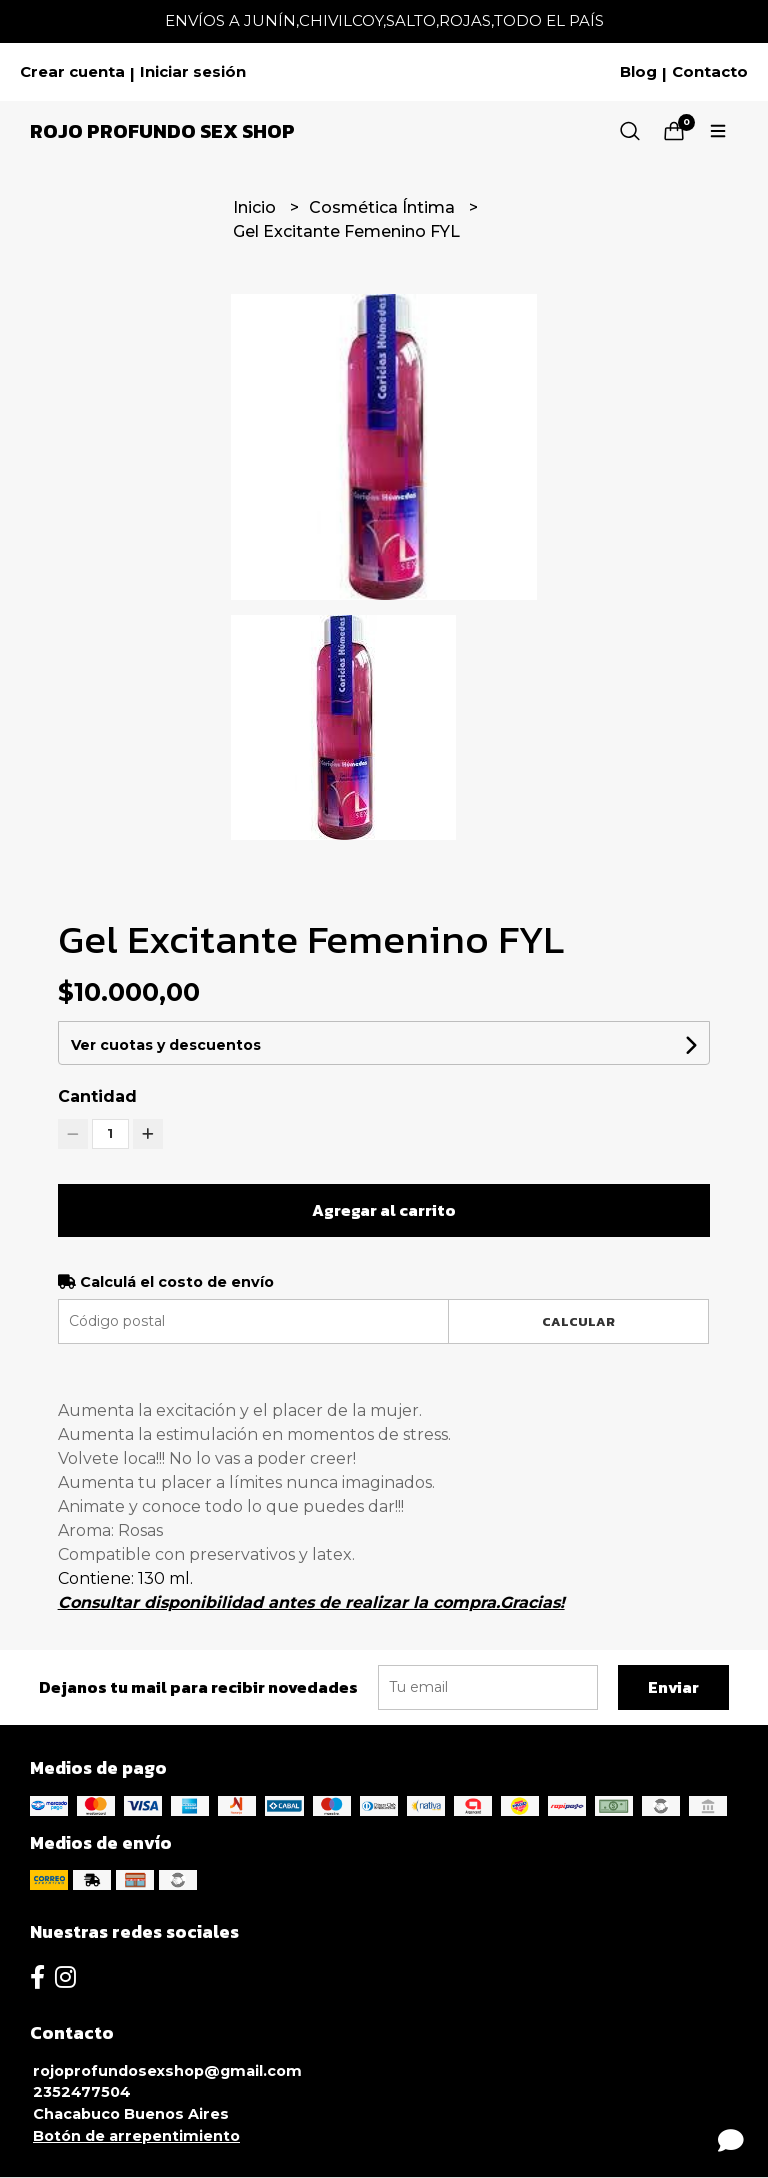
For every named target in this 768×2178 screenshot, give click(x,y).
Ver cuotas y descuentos (166, 1045)
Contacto (710, 72)
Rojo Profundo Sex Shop (162, 131)
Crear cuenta (72, 72)
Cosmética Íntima (384, 207)
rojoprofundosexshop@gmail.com (167, 2071)
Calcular (578, 1321)
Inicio (256, 207)
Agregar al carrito (384, 1210)
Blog (638, 72)
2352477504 (82, 2092)
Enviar (673, 1687)
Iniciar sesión (193, 72)
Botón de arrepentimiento (136, 2136)
